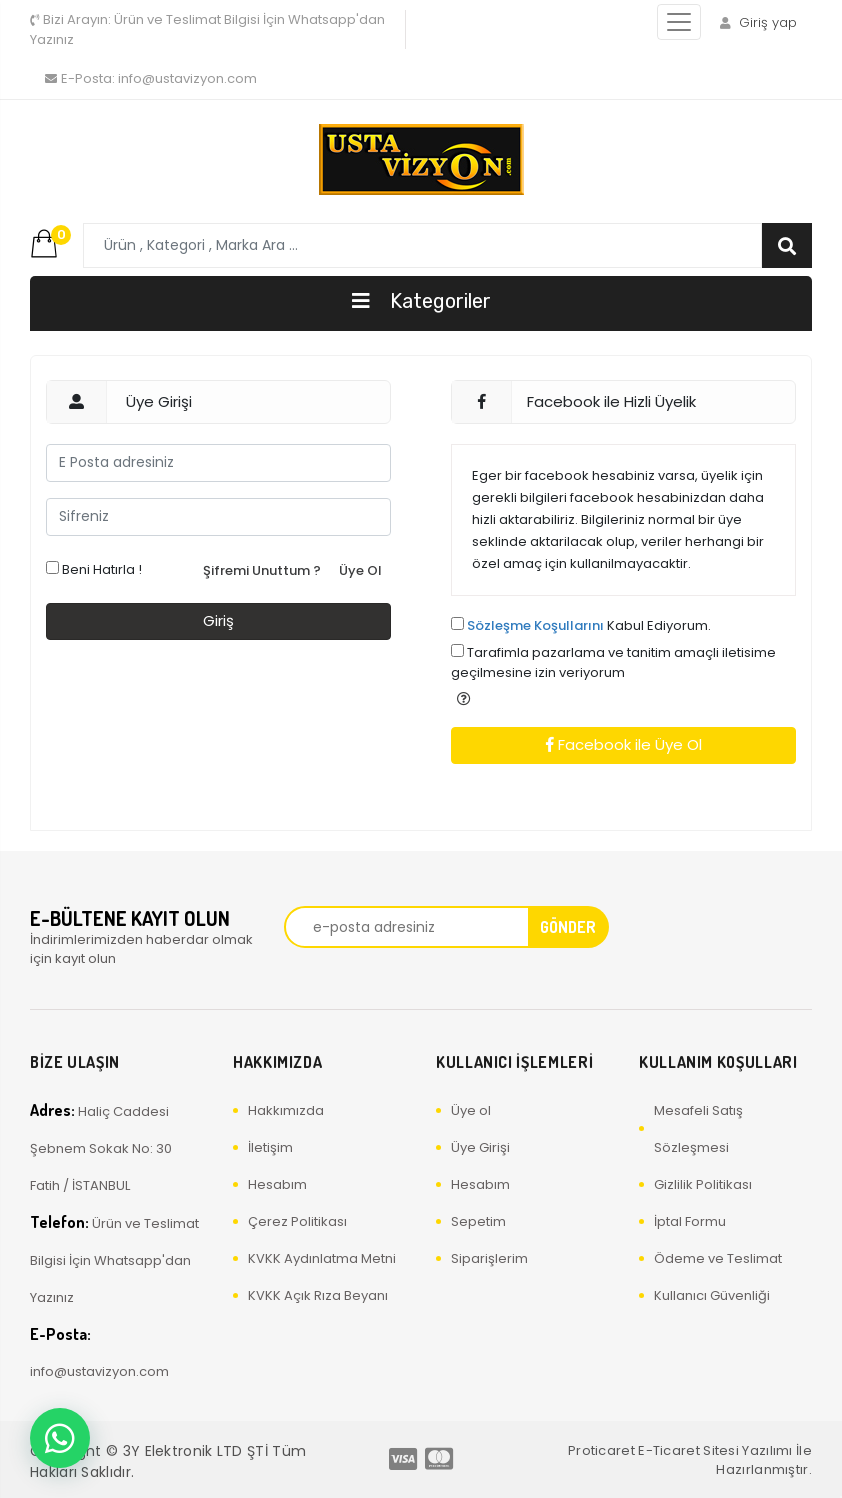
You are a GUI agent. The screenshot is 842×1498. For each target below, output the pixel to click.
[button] (464, 699)
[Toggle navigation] (679, 22)
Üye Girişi (480, 1147)
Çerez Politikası (297, 1221)
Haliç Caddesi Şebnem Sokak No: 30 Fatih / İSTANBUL (101, 1147)
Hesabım (277, 1184)
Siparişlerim (489, 1258)
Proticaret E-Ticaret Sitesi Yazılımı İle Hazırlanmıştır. (690, 1460)
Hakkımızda (286, 1110)
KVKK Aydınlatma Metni (322, 1258)
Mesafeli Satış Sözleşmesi (698, 1129)
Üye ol (471, 1110)
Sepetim (478, 1221)
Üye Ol (360, 570)
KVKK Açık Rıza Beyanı (318, 1295)
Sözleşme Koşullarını (535, 625)
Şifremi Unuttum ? (262, 570)
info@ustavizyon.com (151, 78)
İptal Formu (690, 1221)
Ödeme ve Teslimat (718, 1258)
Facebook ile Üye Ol (624, 744)
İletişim (270, 1147)
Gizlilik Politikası (703, 1184)
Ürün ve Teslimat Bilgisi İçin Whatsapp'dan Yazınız (207, 29)
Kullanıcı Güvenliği (712, 1295)
